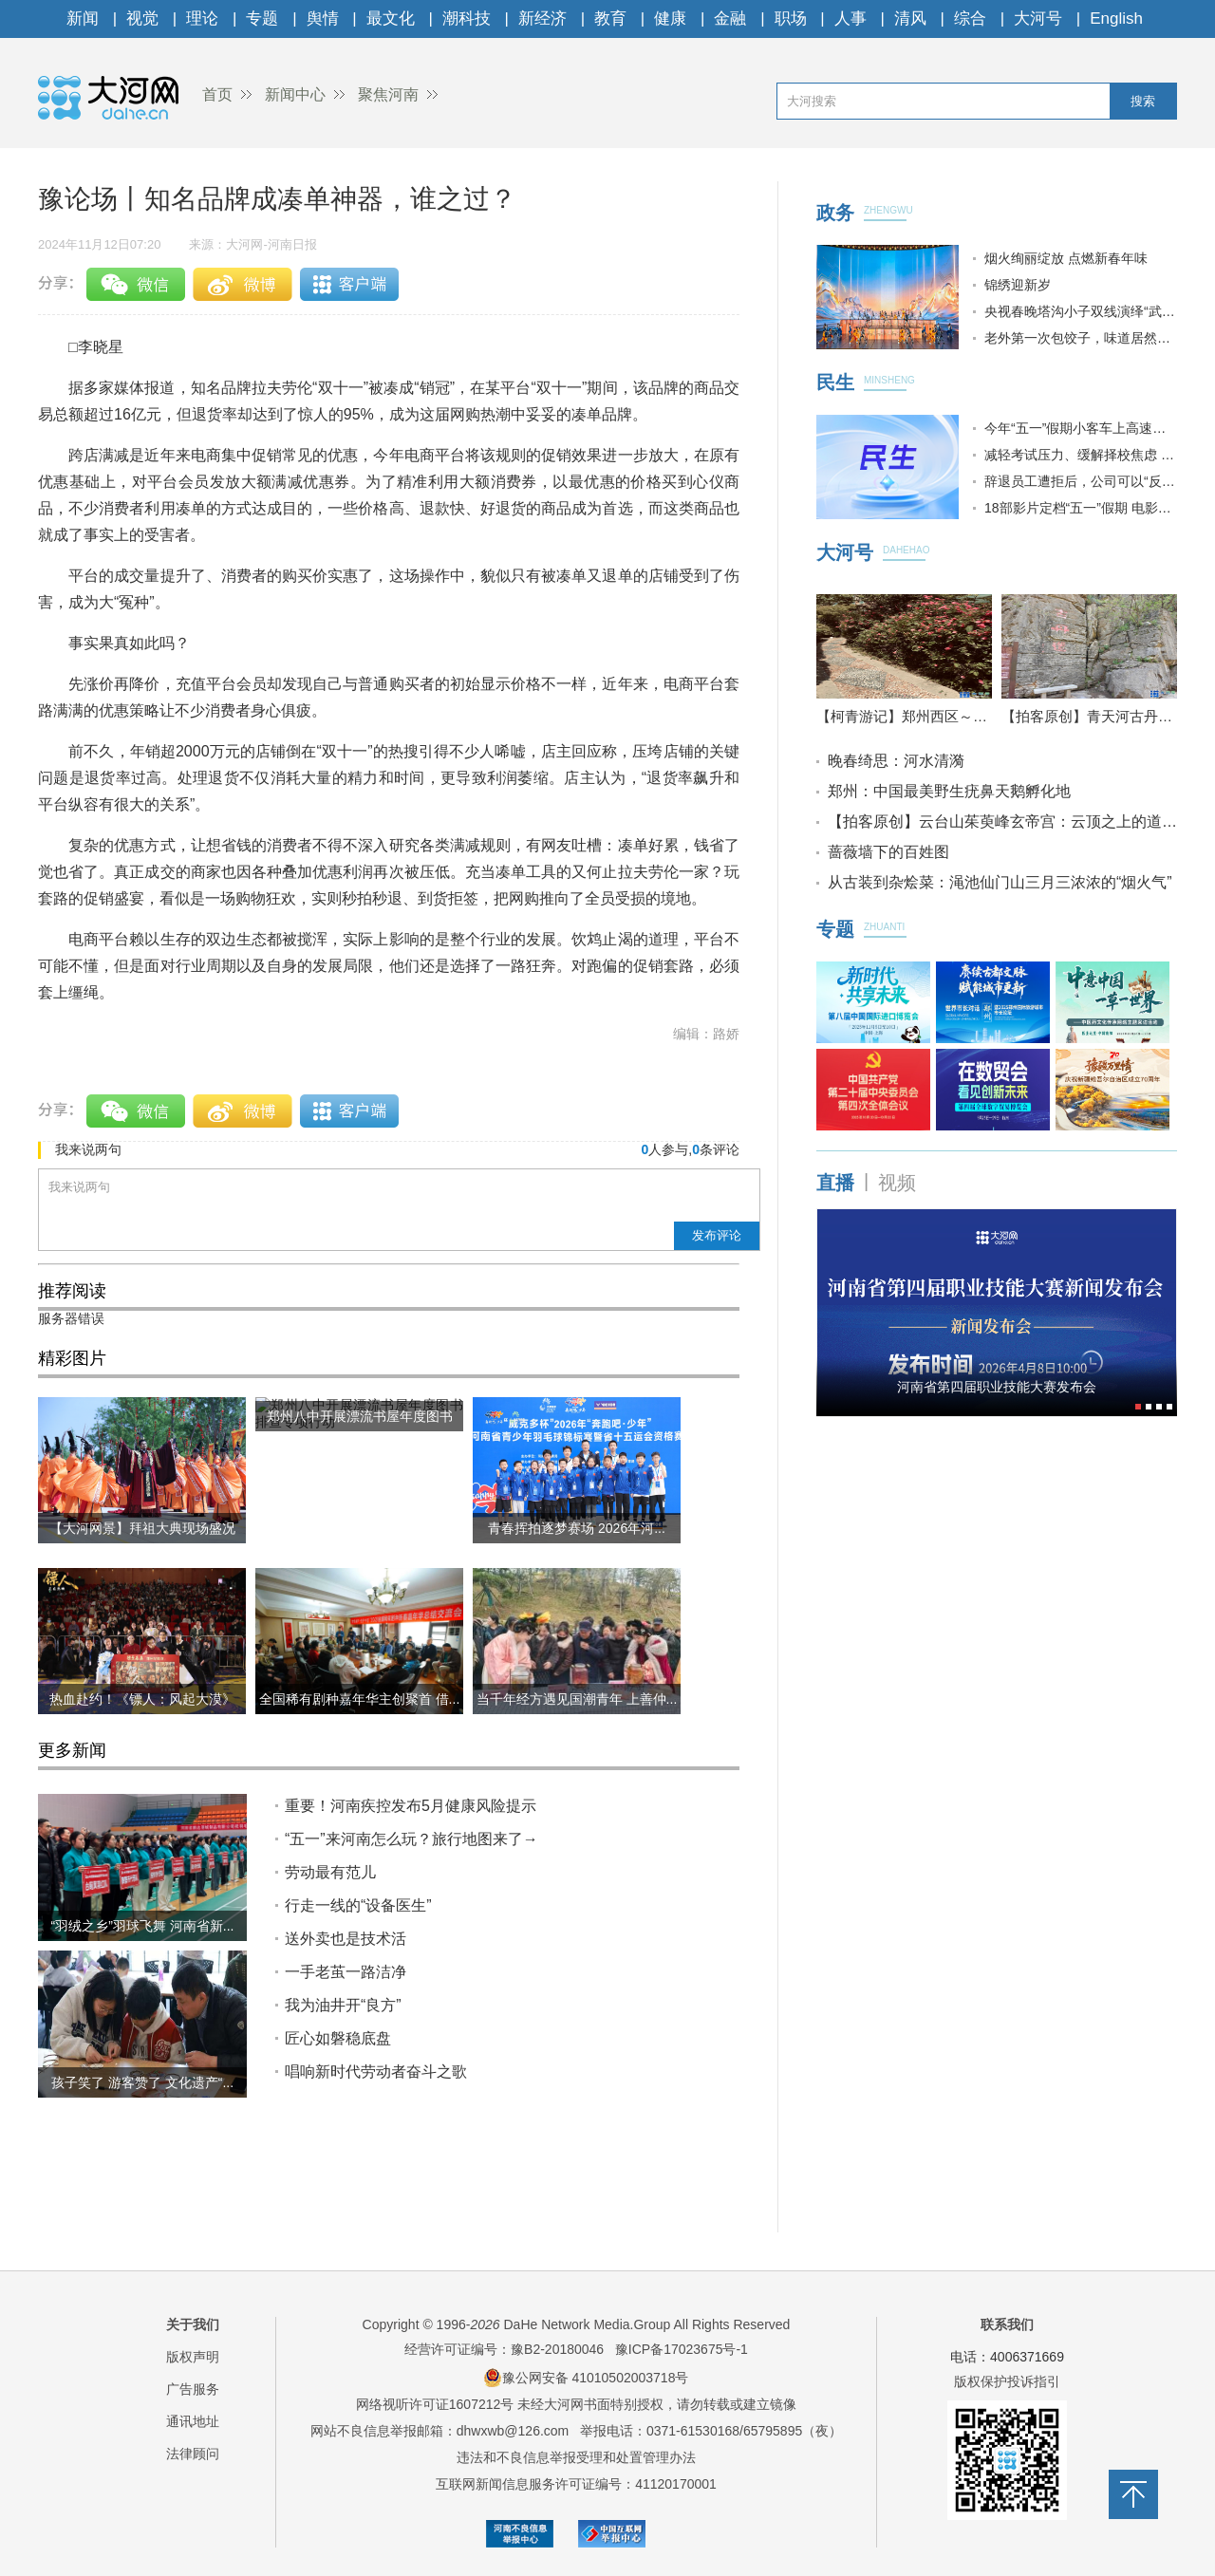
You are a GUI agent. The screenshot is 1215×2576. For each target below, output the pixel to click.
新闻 (82, 18)
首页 (217, 94)
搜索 (1143, 101)
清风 (910, 18)
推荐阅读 (72, 1290)
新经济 (542, 18)
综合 (970, 18)
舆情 (323, 18)
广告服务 (192, 2389)
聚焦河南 (388, 94)
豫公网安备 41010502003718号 (586, 2377)
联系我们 (1007, 2324)
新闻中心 (295, 94)
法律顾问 (192, 2453)
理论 (202, 18)
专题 (262, 18)
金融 (730, 18)
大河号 (1038, 18)
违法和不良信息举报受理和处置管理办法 (576, 2457)
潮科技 (466, 18)
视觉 (142, 18)
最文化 (390, 18)
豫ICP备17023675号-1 (681, 2349)
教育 (610, 18)
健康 (670, 18)
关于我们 (192, 2324)
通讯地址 (192, 2421)
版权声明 (192, 2356)
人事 (850, 18)
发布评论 (716, 1235)
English (1116, 18)
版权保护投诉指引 (1007, 2381)
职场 (791, 18)
